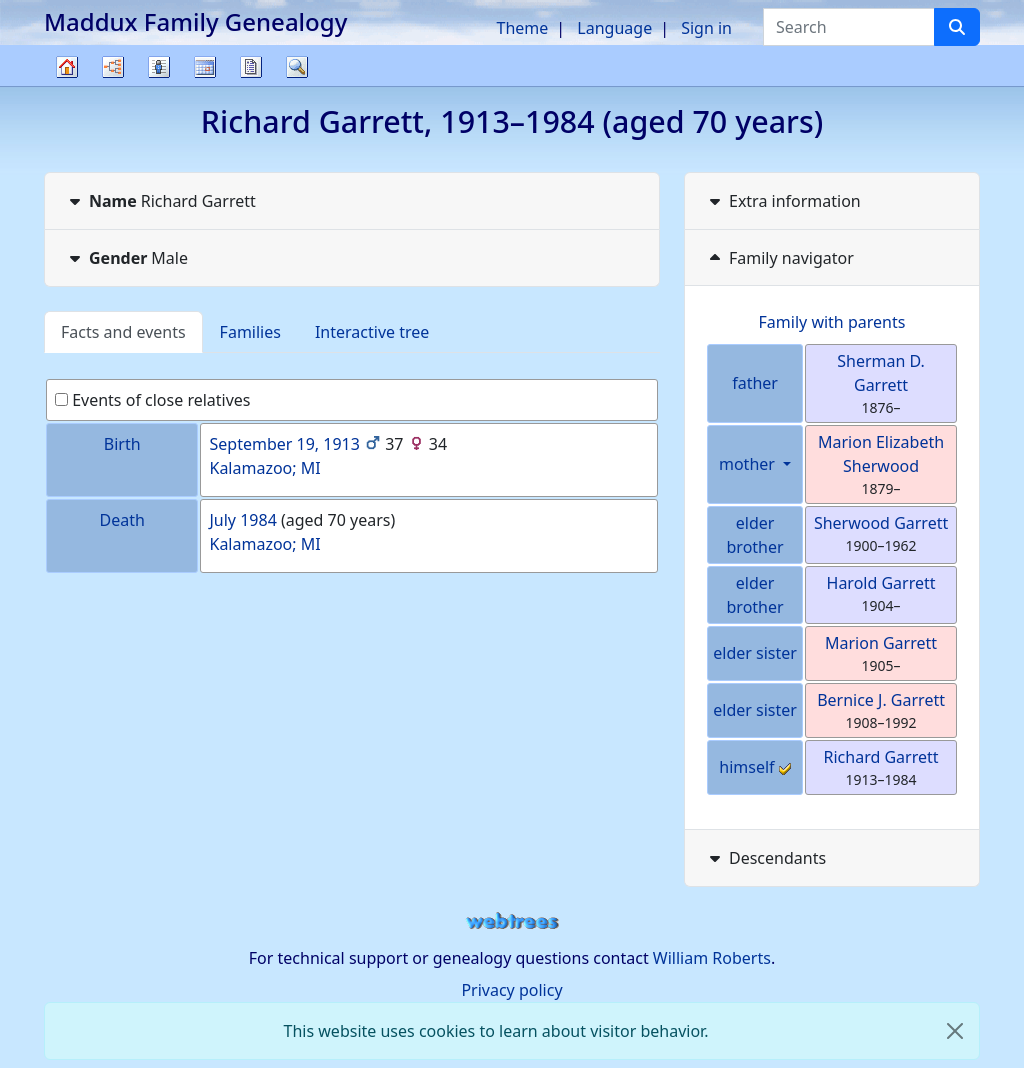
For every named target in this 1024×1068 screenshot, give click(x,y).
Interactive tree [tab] (372, 332)
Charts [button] (113, 67)
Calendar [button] (205, 67)
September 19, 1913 (284, 444)
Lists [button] (159, 67)
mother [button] (749, 464)
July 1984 (242, 520)
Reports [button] (251, 67)
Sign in (706, 28)
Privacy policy (511, 990)
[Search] (957, 27)
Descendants (765, 858)
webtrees (512, 921)
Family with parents (832, 322)
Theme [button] (523, 28)
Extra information (783, 201)
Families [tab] (250, 332)
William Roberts (712, 958)
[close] (955, 1031)
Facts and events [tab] (123, 332)
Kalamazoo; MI (264, 468)
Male (126, 258)
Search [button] (297, 67)
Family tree (67, 85)
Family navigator (779, 258)
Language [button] (614, 28)
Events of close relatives (153, 400)
